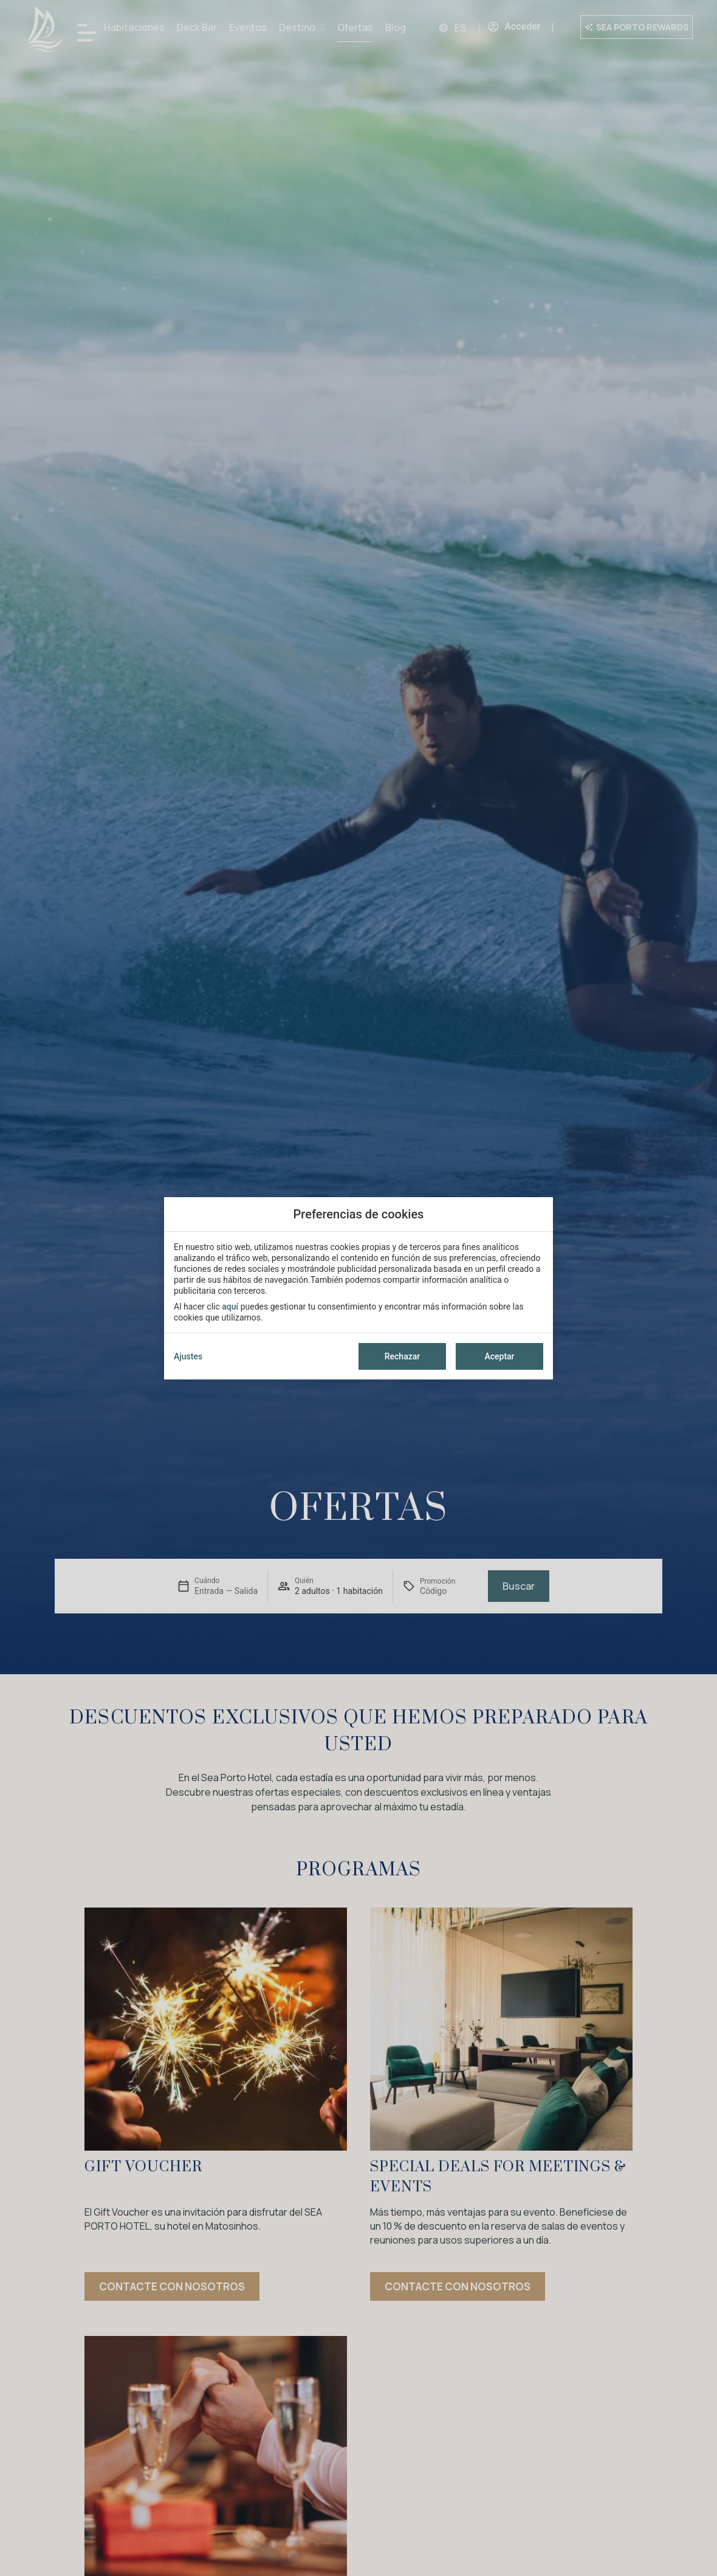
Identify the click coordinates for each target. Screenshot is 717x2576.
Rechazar (402, 1356)
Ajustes (188, 1356)
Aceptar (499, 1356)
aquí (230, 1306)
